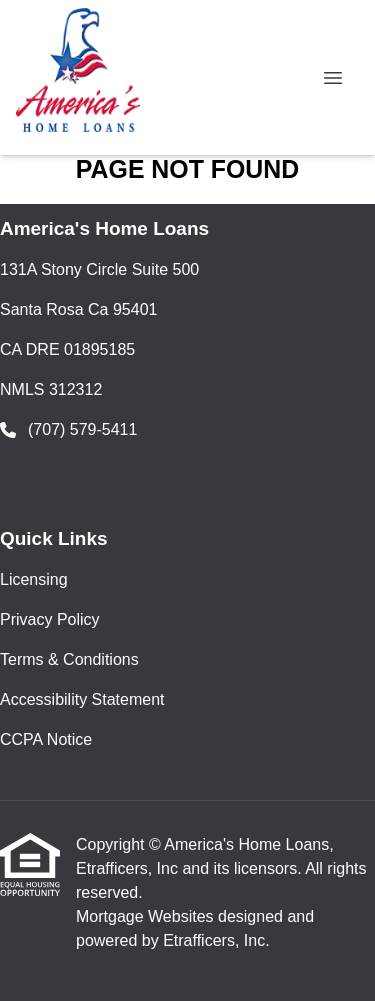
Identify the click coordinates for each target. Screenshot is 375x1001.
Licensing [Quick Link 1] (34, 579)
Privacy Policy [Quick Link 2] (50, 619)
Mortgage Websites (147, 916)
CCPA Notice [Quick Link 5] (46, 739)
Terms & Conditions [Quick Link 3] (69, 659)
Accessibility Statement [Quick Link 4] (82, 699)
